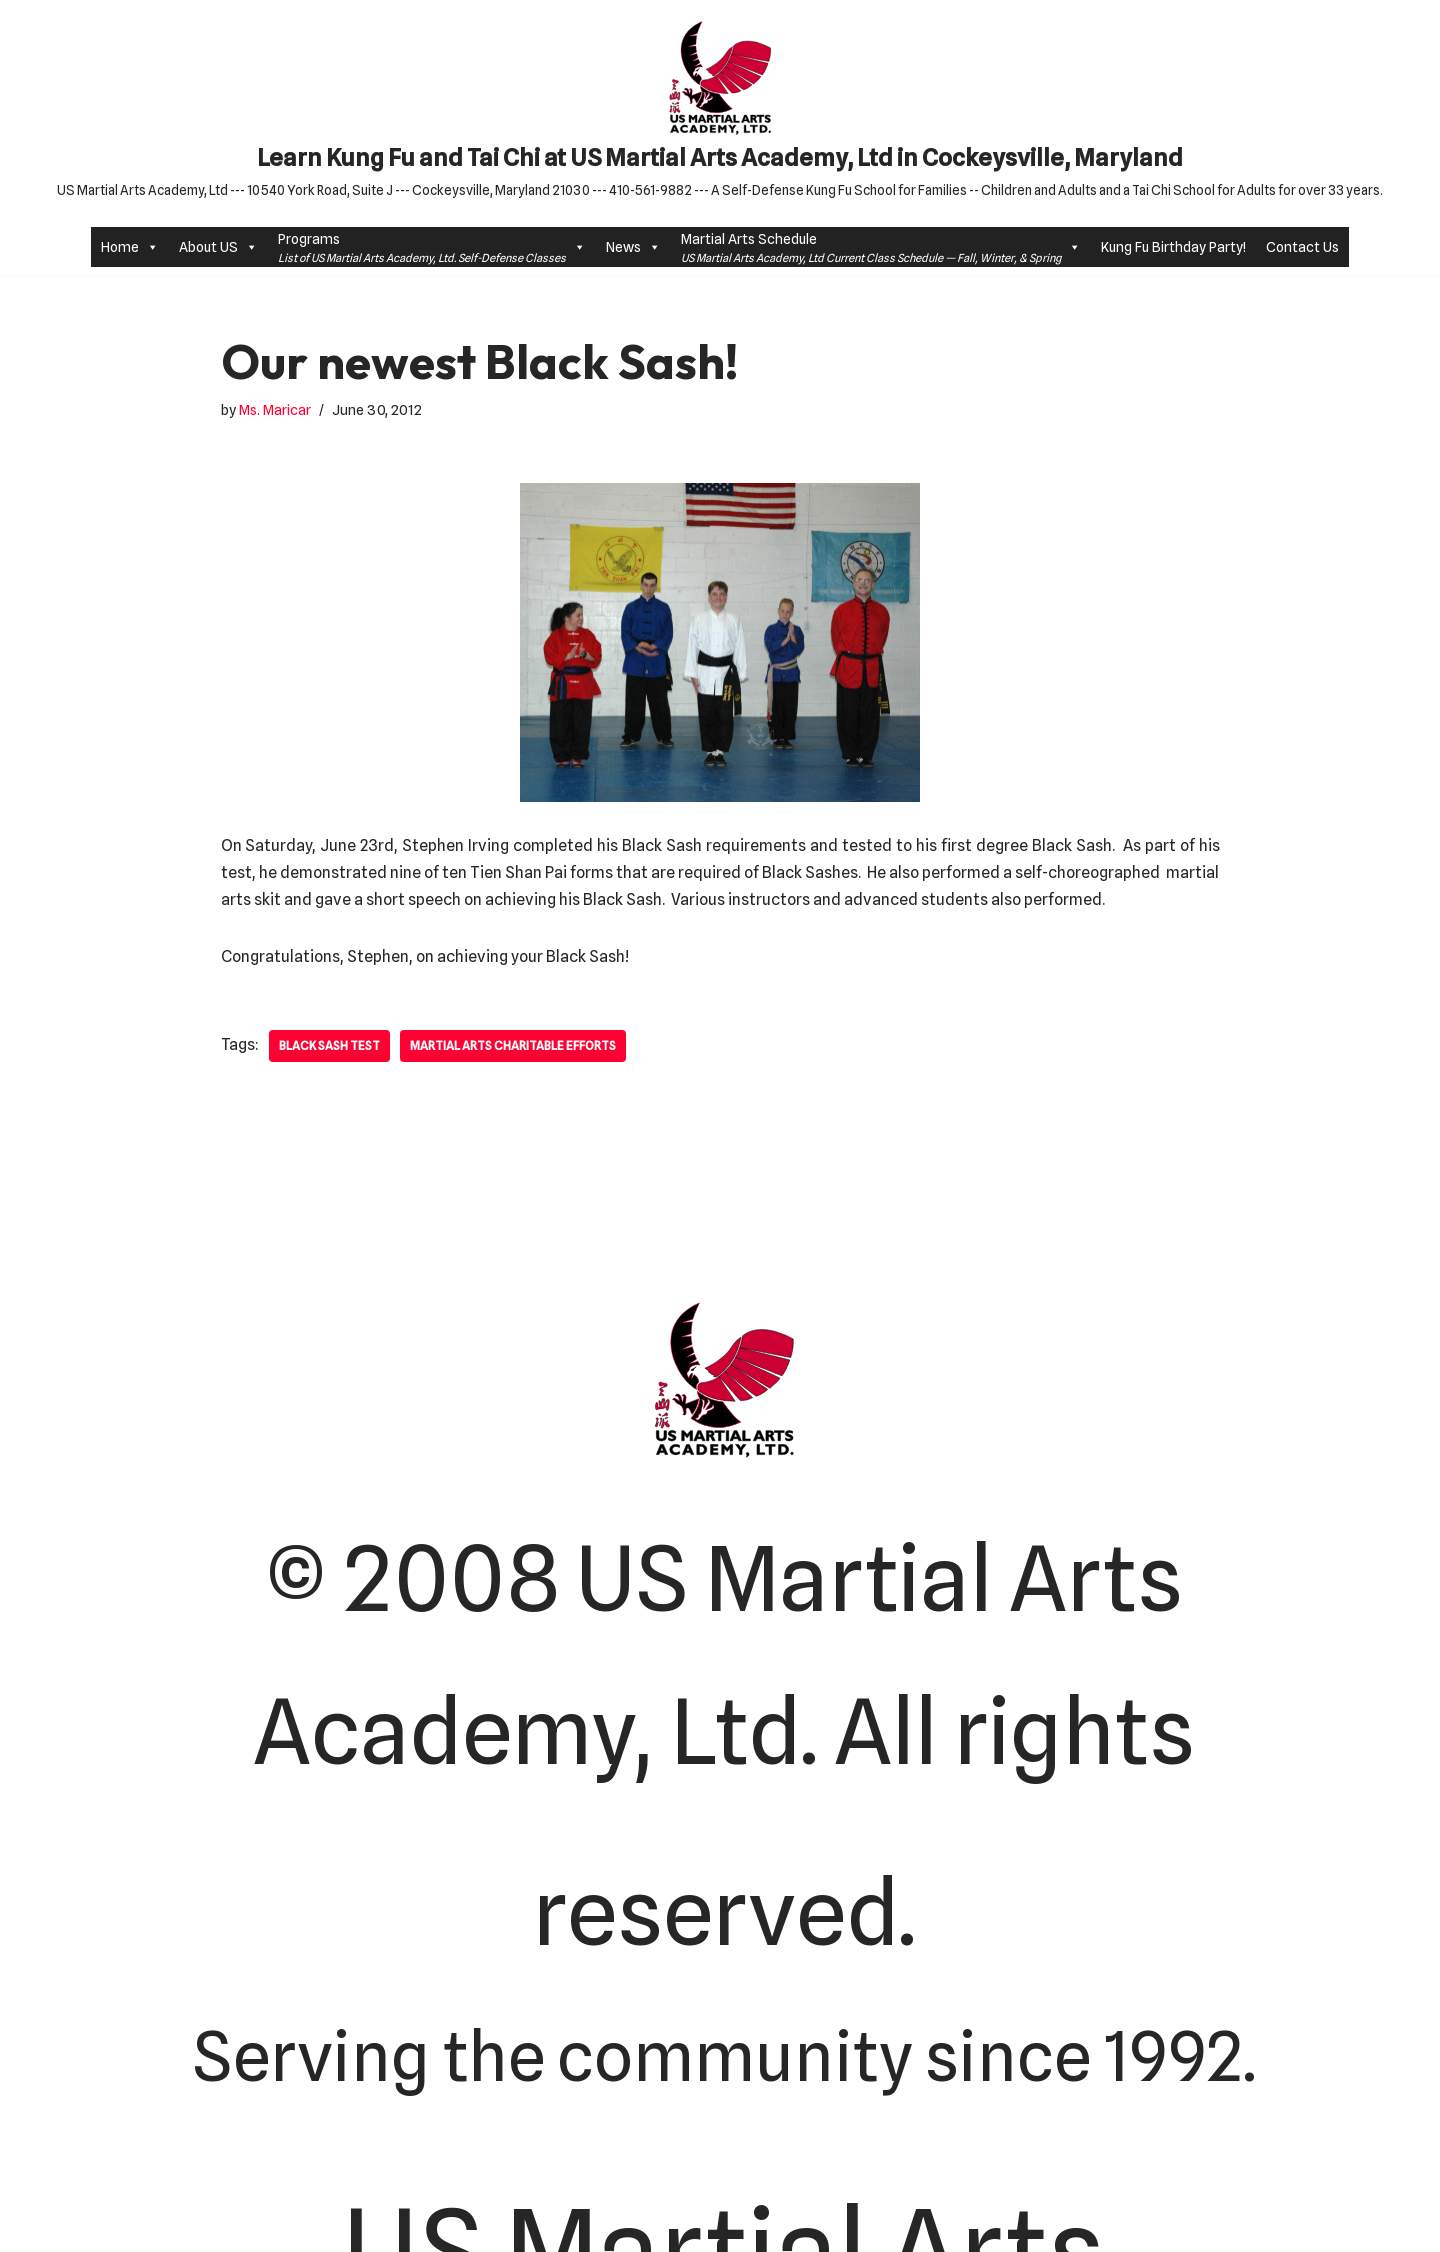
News (633, 248)
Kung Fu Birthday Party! (1173, 247)
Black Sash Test (331, 1046)
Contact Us (1302, 247)
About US (218, 248)
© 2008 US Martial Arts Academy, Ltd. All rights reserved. (724, 1745)
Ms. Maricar (275, 409)
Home (130, 248)
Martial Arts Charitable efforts (517, 1046)
